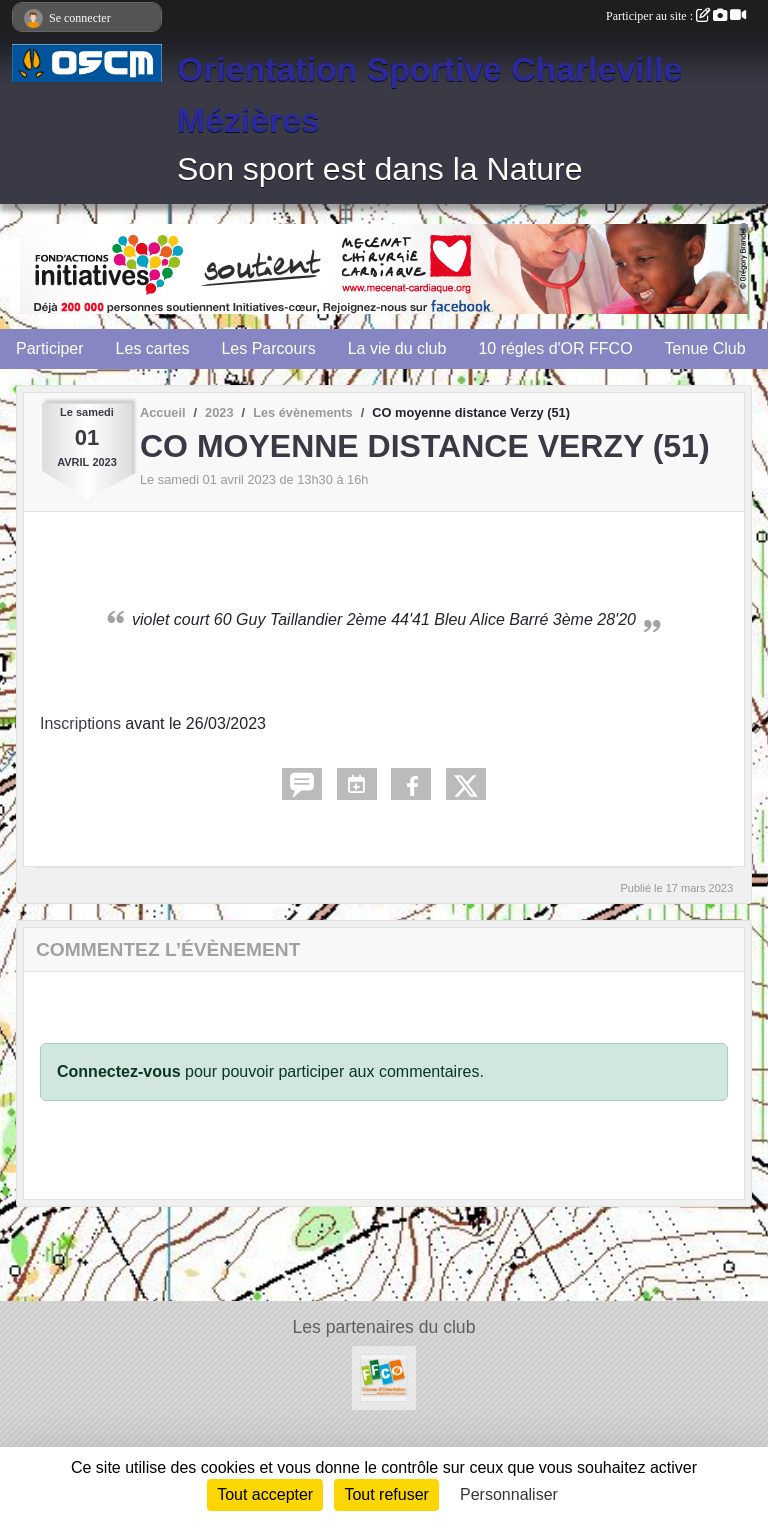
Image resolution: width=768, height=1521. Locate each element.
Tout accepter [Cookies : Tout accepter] (265, 1494)
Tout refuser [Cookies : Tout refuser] (386, 1494)
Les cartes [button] (153, 348)
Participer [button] (50, 348)
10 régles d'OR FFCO (555, 348)
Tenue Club (705, 348)
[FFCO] (384, 1376)
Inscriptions (80, 723)
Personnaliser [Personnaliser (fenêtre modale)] (509, 1494)
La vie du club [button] (397, 348)
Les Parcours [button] (268, 348)
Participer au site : (676, 16)
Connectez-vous (119, 1071)
